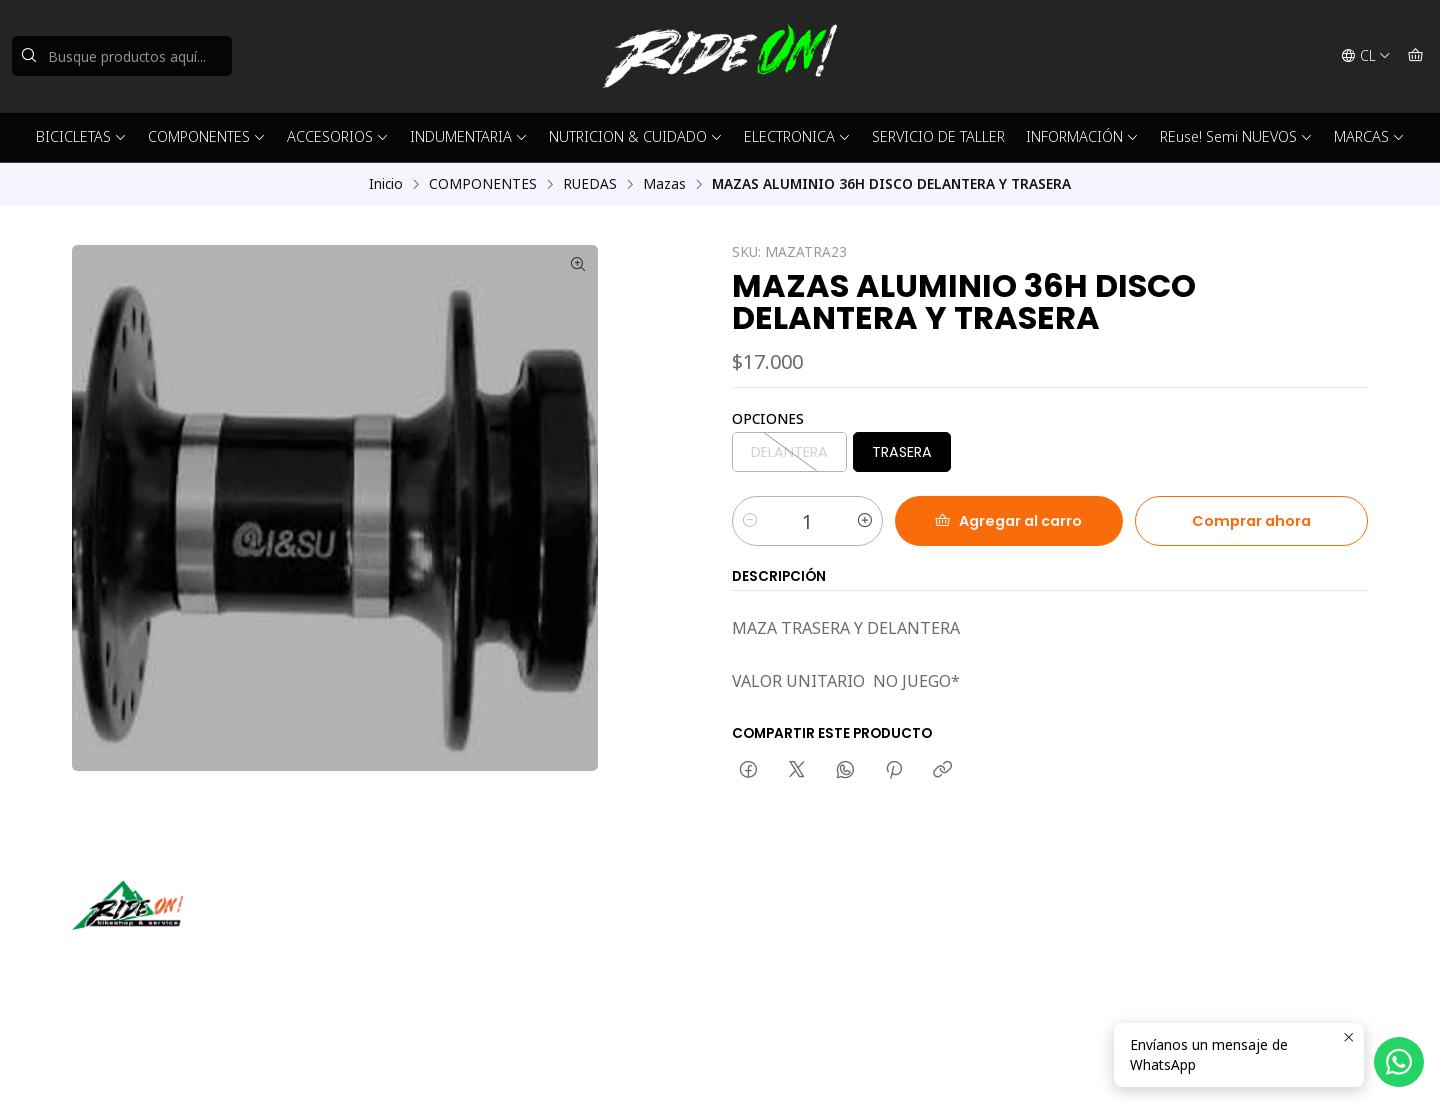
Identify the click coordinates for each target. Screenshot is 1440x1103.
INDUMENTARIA (469, 136)
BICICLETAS (81, 136)
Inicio (386, 184)
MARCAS (1369, 136)
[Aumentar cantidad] (865, 521)
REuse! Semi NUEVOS (1236, 136)
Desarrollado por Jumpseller (363, 1063)
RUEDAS (590, 184)
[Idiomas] (1366, 56)
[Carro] (1415, 56)
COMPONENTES (207, 136)
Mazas (664, 184)
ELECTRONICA (797, 136)
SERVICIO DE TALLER (938, 136)
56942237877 (787, 952)
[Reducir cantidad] (750, 521)
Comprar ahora (1251, 521)
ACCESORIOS (338, 136)
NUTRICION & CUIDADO (636, 136)
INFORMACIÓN (1082, 136)
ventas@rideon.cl (798, 925)
